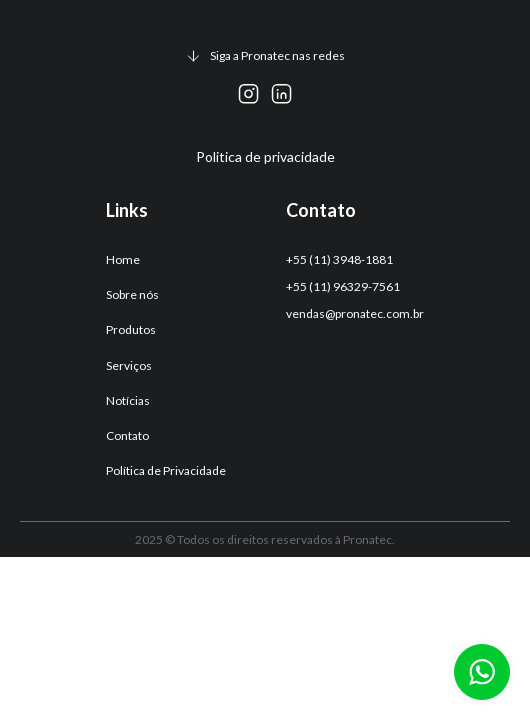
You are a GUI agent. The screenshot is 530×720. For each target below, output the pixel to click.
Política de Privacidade (166, 470)
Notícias (128, 400)
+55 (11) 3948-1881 (339, 259)
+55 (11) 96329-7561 (343, 286)
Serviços (129, 365)
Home (123, 259)
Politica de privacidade (265, 156)
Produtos (131, 329)
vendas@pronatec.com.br (355, 313)
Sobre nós (132, 294)
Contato (127, 435)
